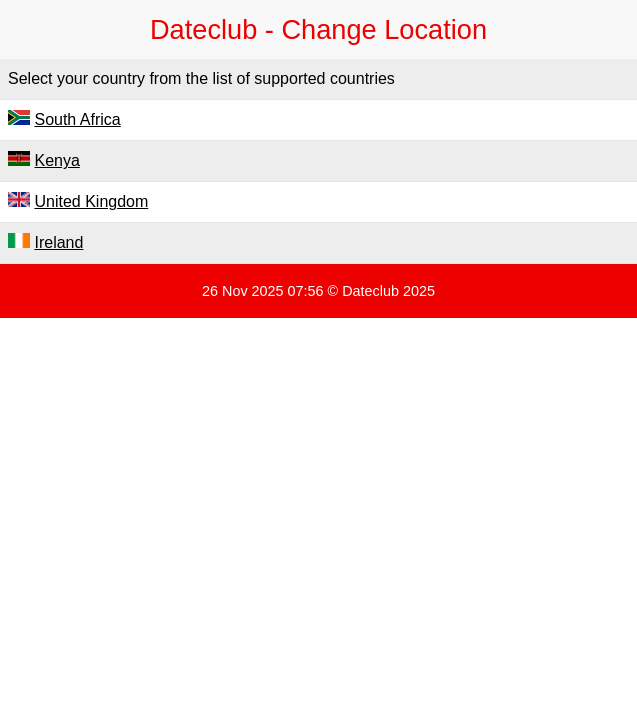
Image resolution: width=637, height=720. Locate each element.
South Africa (77, 119)
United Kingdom (91, 201)
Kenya (56, 160)
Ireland (58, 242)
